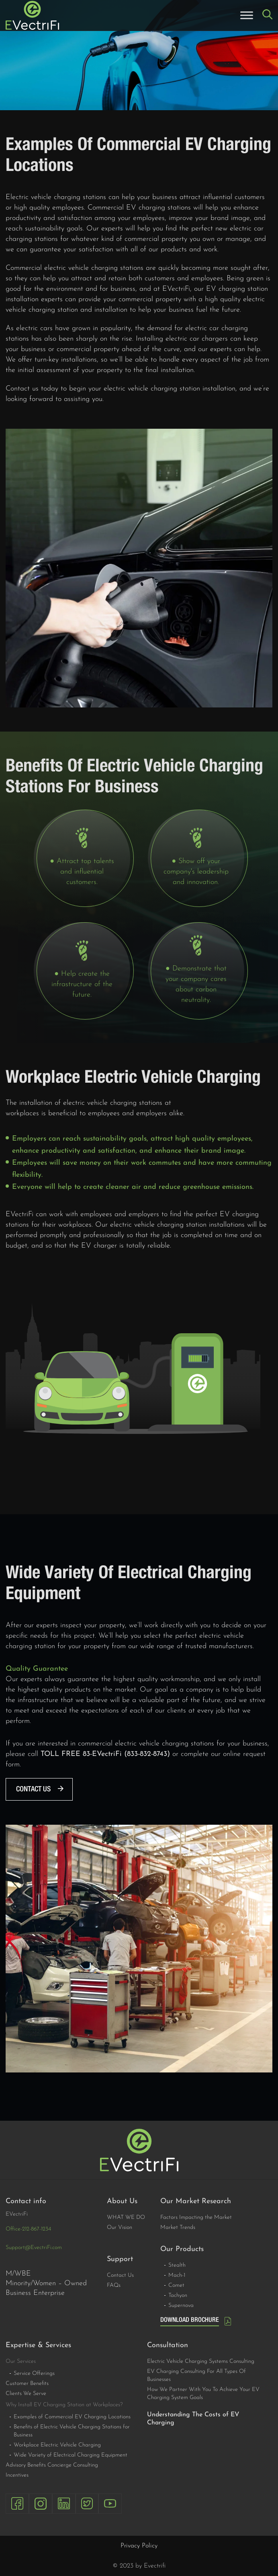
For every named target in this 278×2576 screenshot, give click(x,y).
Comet (176, 2285)
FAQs (114, 2285)
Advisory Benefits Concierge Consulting (52, 2465)
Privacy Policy (139, 2546)
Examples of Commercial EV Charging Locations (72, 2417)
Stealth (177, 2265)
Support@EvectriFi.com (34, 2248)
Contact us (33, 1789)
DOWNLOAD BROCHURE (189, 2320)
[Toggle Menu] (246, 15)
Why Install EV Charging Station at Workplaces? (64, 2405)
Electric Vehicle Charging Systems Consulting (200, 2361)
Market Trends (177, 2227)
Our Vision (119, 2227)
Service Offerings (34, 2373)
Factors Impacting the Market (196, 2217)
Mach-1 (176, 2275)
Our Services (21, 2361)
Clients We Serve (26, 2394)
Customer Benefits (27, 2384)
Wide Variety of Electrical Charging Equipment (70, 2455)
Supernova (181, 2306)
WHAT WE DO (126, 2217)
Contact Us (120, 2275)
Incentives (17, 2475)
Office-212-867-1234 (28, 2229)
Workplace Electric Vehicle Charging (57, 2445)
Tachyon (177, 2295)
